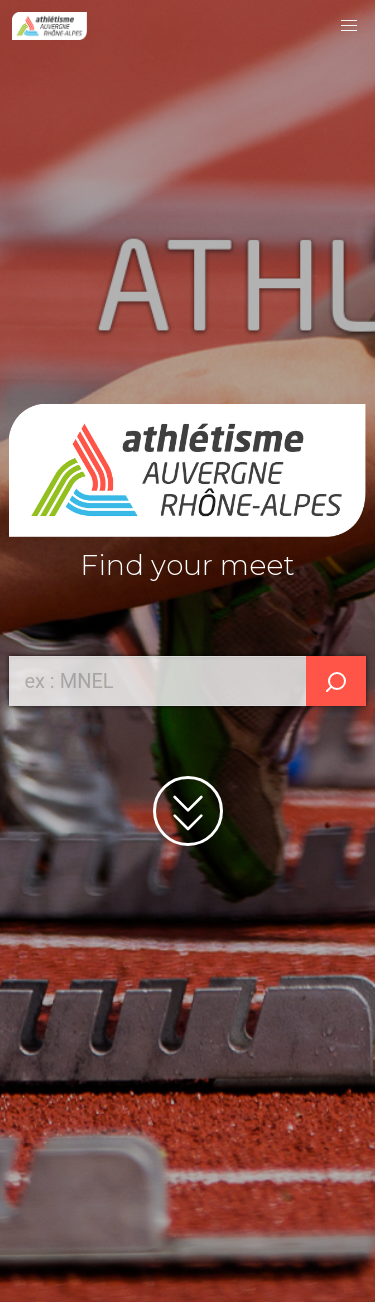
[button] (349, 26)
